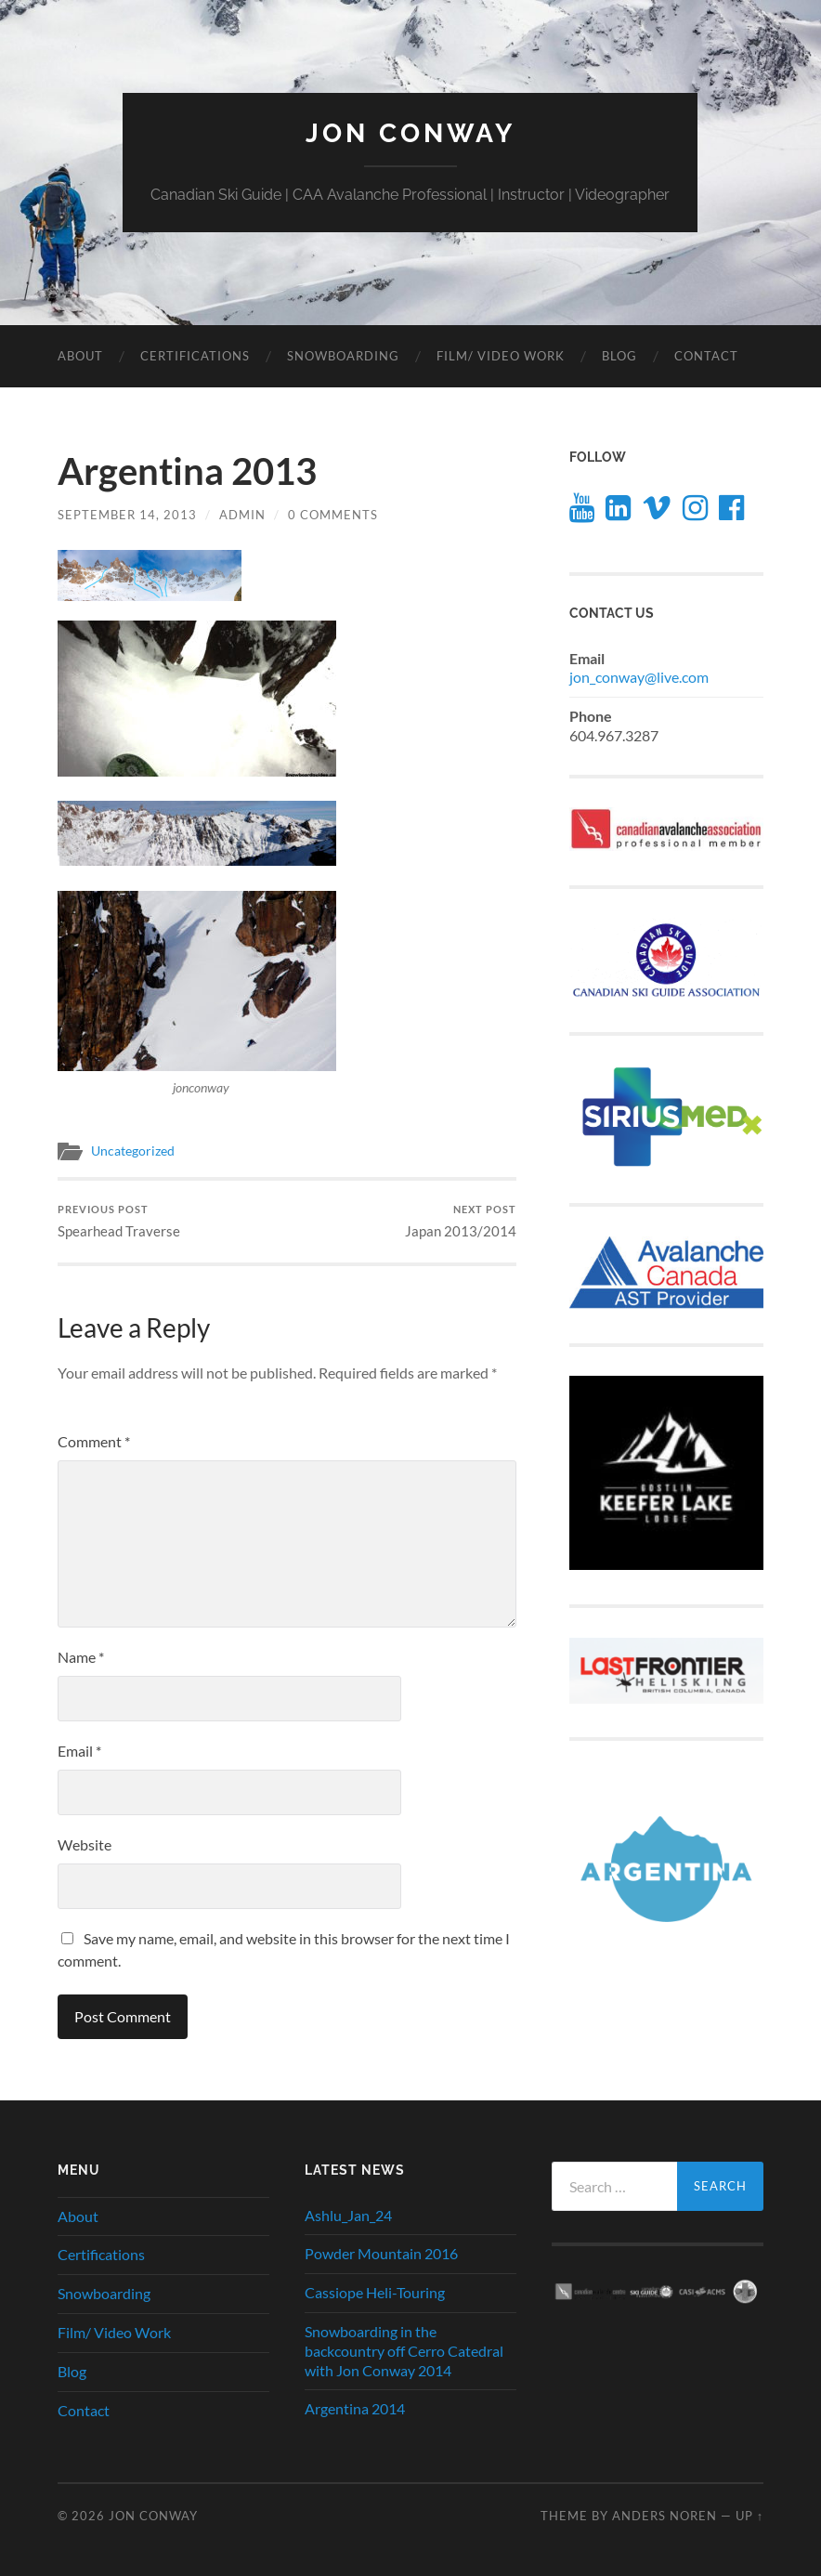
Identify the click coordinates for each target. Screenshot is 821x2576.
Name (81, 1657)
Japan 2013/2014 (460, 1221)
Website (84, 1844)
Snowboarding (343, 355)
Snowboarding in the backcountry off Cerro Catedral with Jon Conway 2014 (404, 2350)
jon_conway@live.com (639, 677)
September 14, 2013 (127, 514)
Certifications (195, 355)
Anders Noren (664, 2515)
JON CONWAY (410, 133)
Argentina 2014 (355, 2408)
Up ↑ (749, 2515)
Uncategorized (133, 1151)
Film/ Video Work (501, 355)
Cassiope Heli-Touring (375, 2292)
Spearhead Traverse (119, 1221)
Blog (619, 355)
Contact (706, 355)
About (80, 355)
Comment (94, 1441)
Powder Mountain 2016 (381, 2253)
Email (79, 1750)
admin (242, 514)
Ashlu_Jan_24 (348, 2215)
